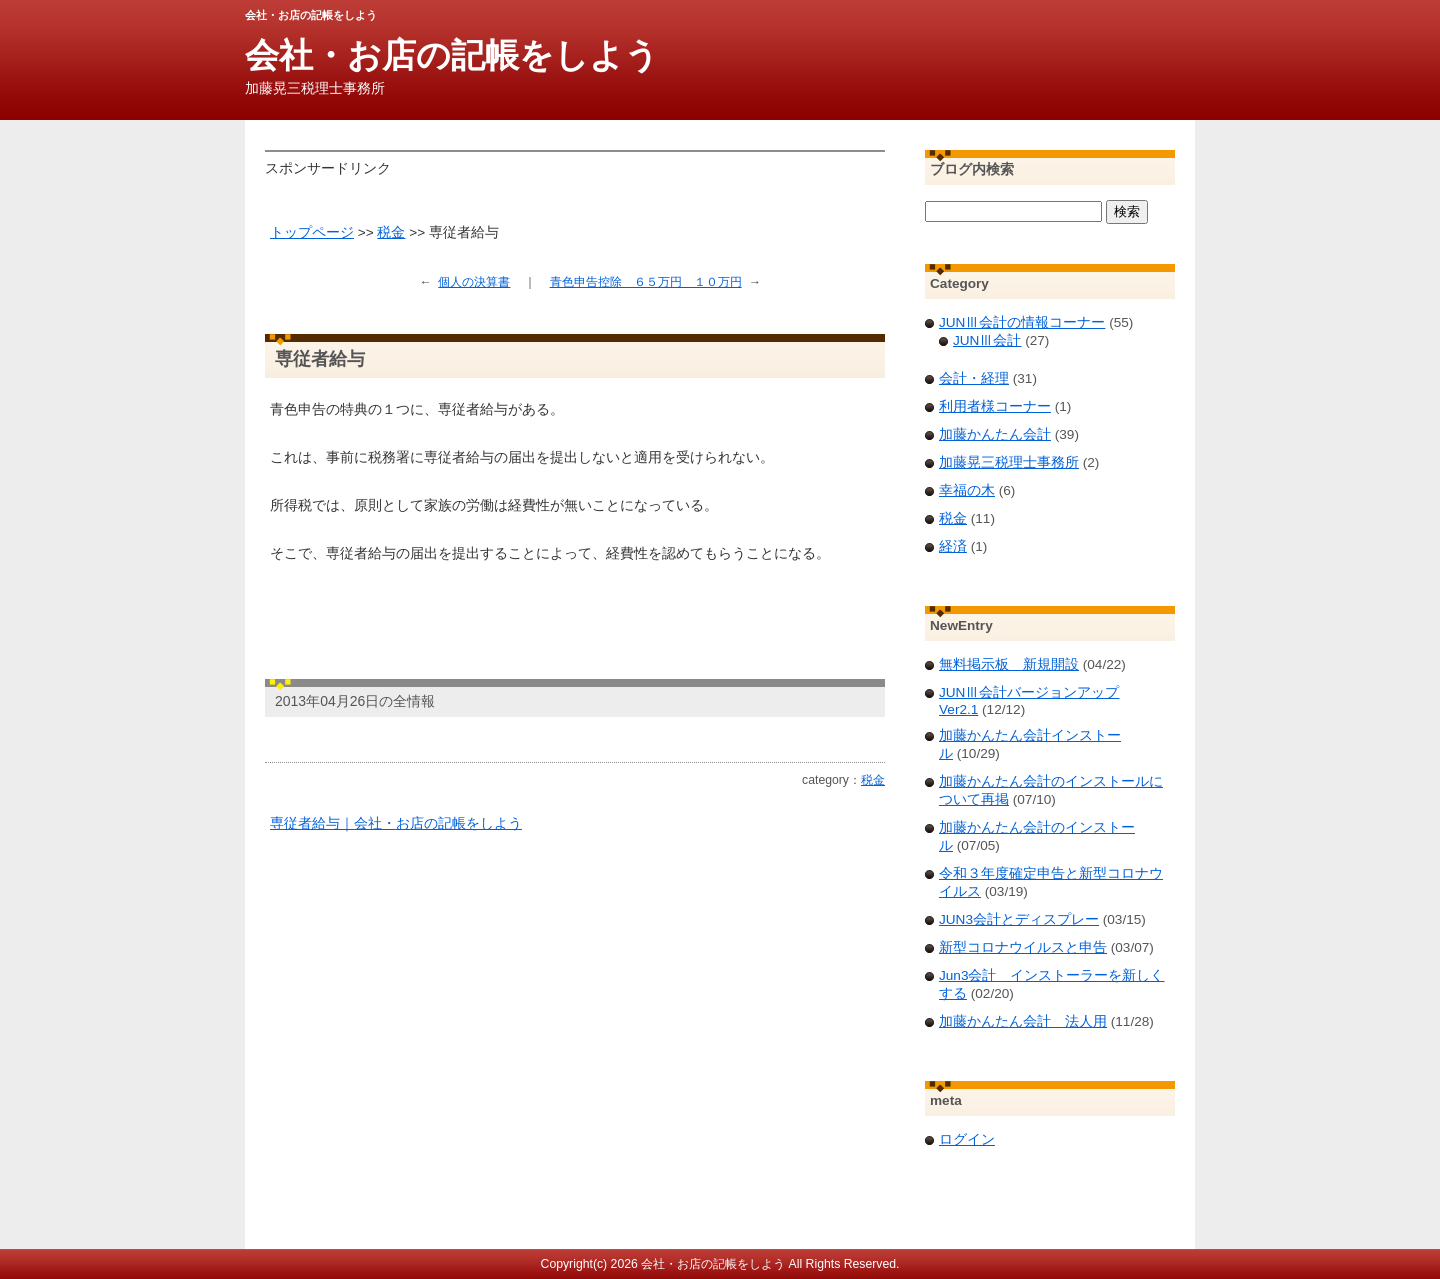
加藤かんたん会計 (995, 434)
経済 (953, 546)
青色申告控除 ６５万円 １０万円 (646, 282)
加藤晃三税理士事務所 (1009, 462)
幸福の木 (967, 490)
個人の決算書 (474, 282)
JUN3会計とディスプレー (1019, 919)
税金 (391, 232)
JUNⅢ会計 (987, 340)
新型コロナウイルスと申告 (1023, 947)
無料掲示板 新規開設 (1009, 664)
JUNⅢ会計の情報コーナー (1022, 322)
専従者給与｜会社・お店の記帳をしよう (396, 823)
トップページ (312, 232)
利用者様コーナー (995, 406)
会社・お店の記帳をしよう (452, 55)
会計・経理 (974, 378)
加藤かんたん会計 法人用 (1023, 1021)
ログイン (967, 1139)
